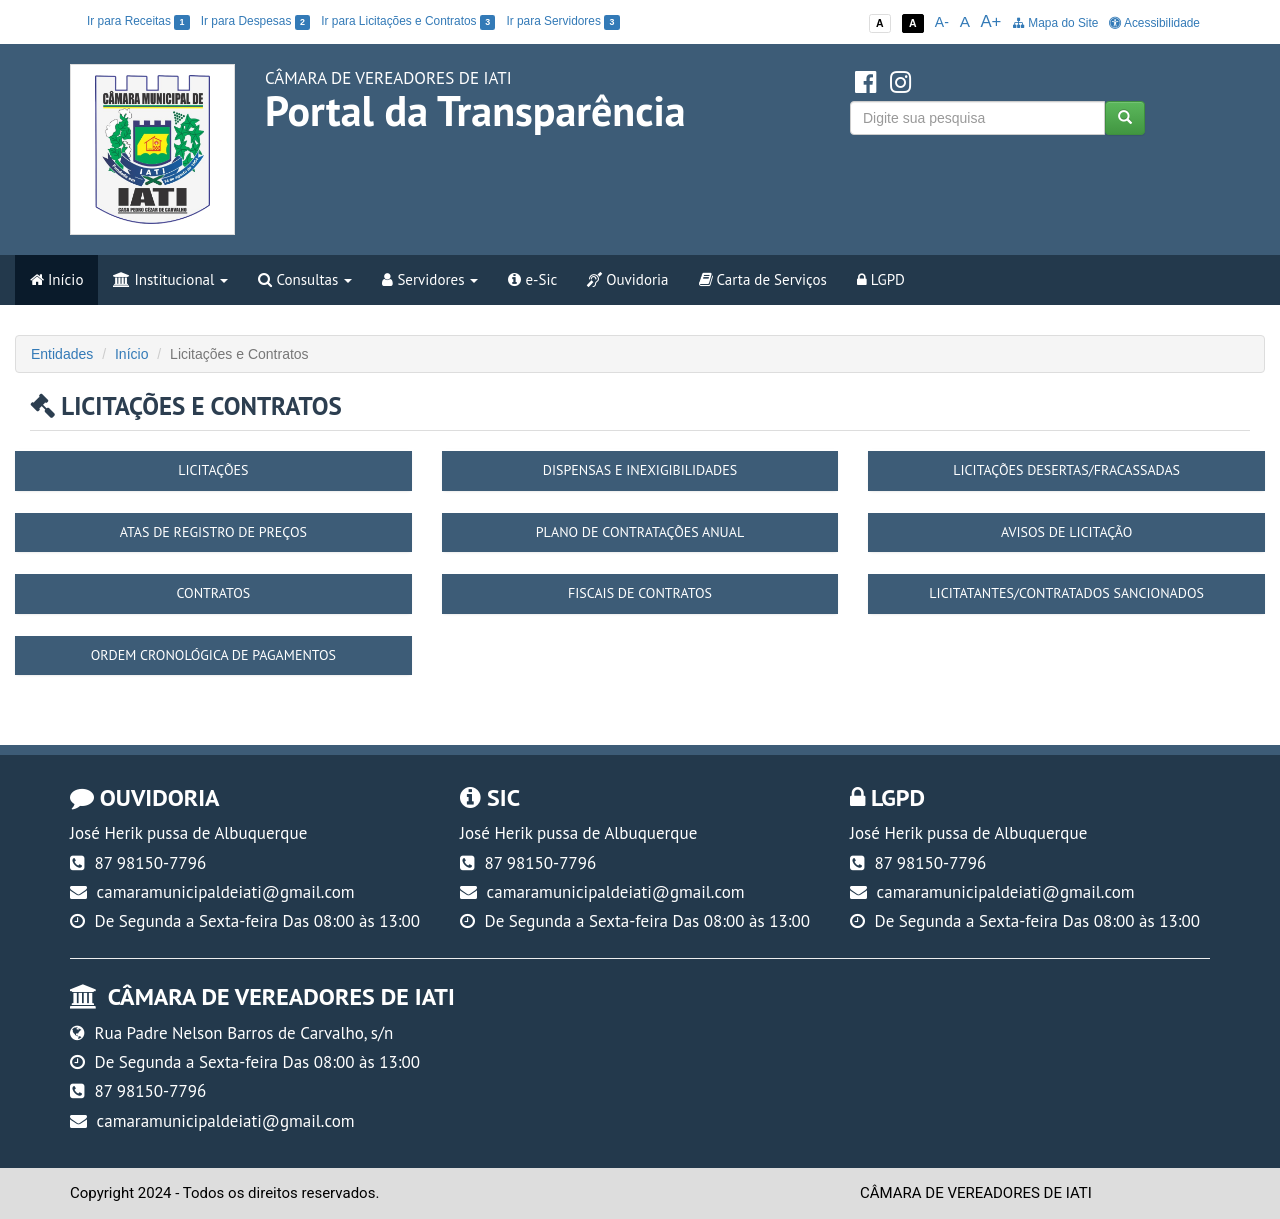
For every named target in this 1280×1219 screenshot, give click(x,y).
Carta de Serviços (763, 279)
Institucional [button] (170, 279)
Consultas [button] (305, 279)
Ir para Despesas (256, 21)
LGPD (881, 279)
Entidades (62, 354)
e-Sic (532, 279)
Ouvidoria (627, 279)
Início (56, 279)
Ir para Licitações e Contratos (408, 21)
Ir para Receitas (138, 21)
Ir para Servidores (562, 21)
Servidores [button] (430, 279)
